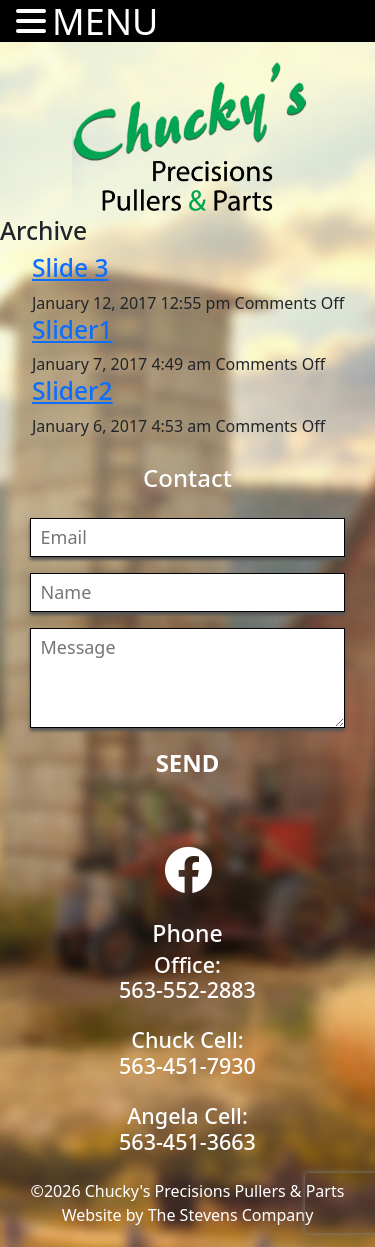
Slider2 (72, 390)
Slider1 (72, 329)
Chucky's (190, 137)
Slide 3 (70, 267)
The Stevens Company (231, 1215)
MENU (105, 21)
